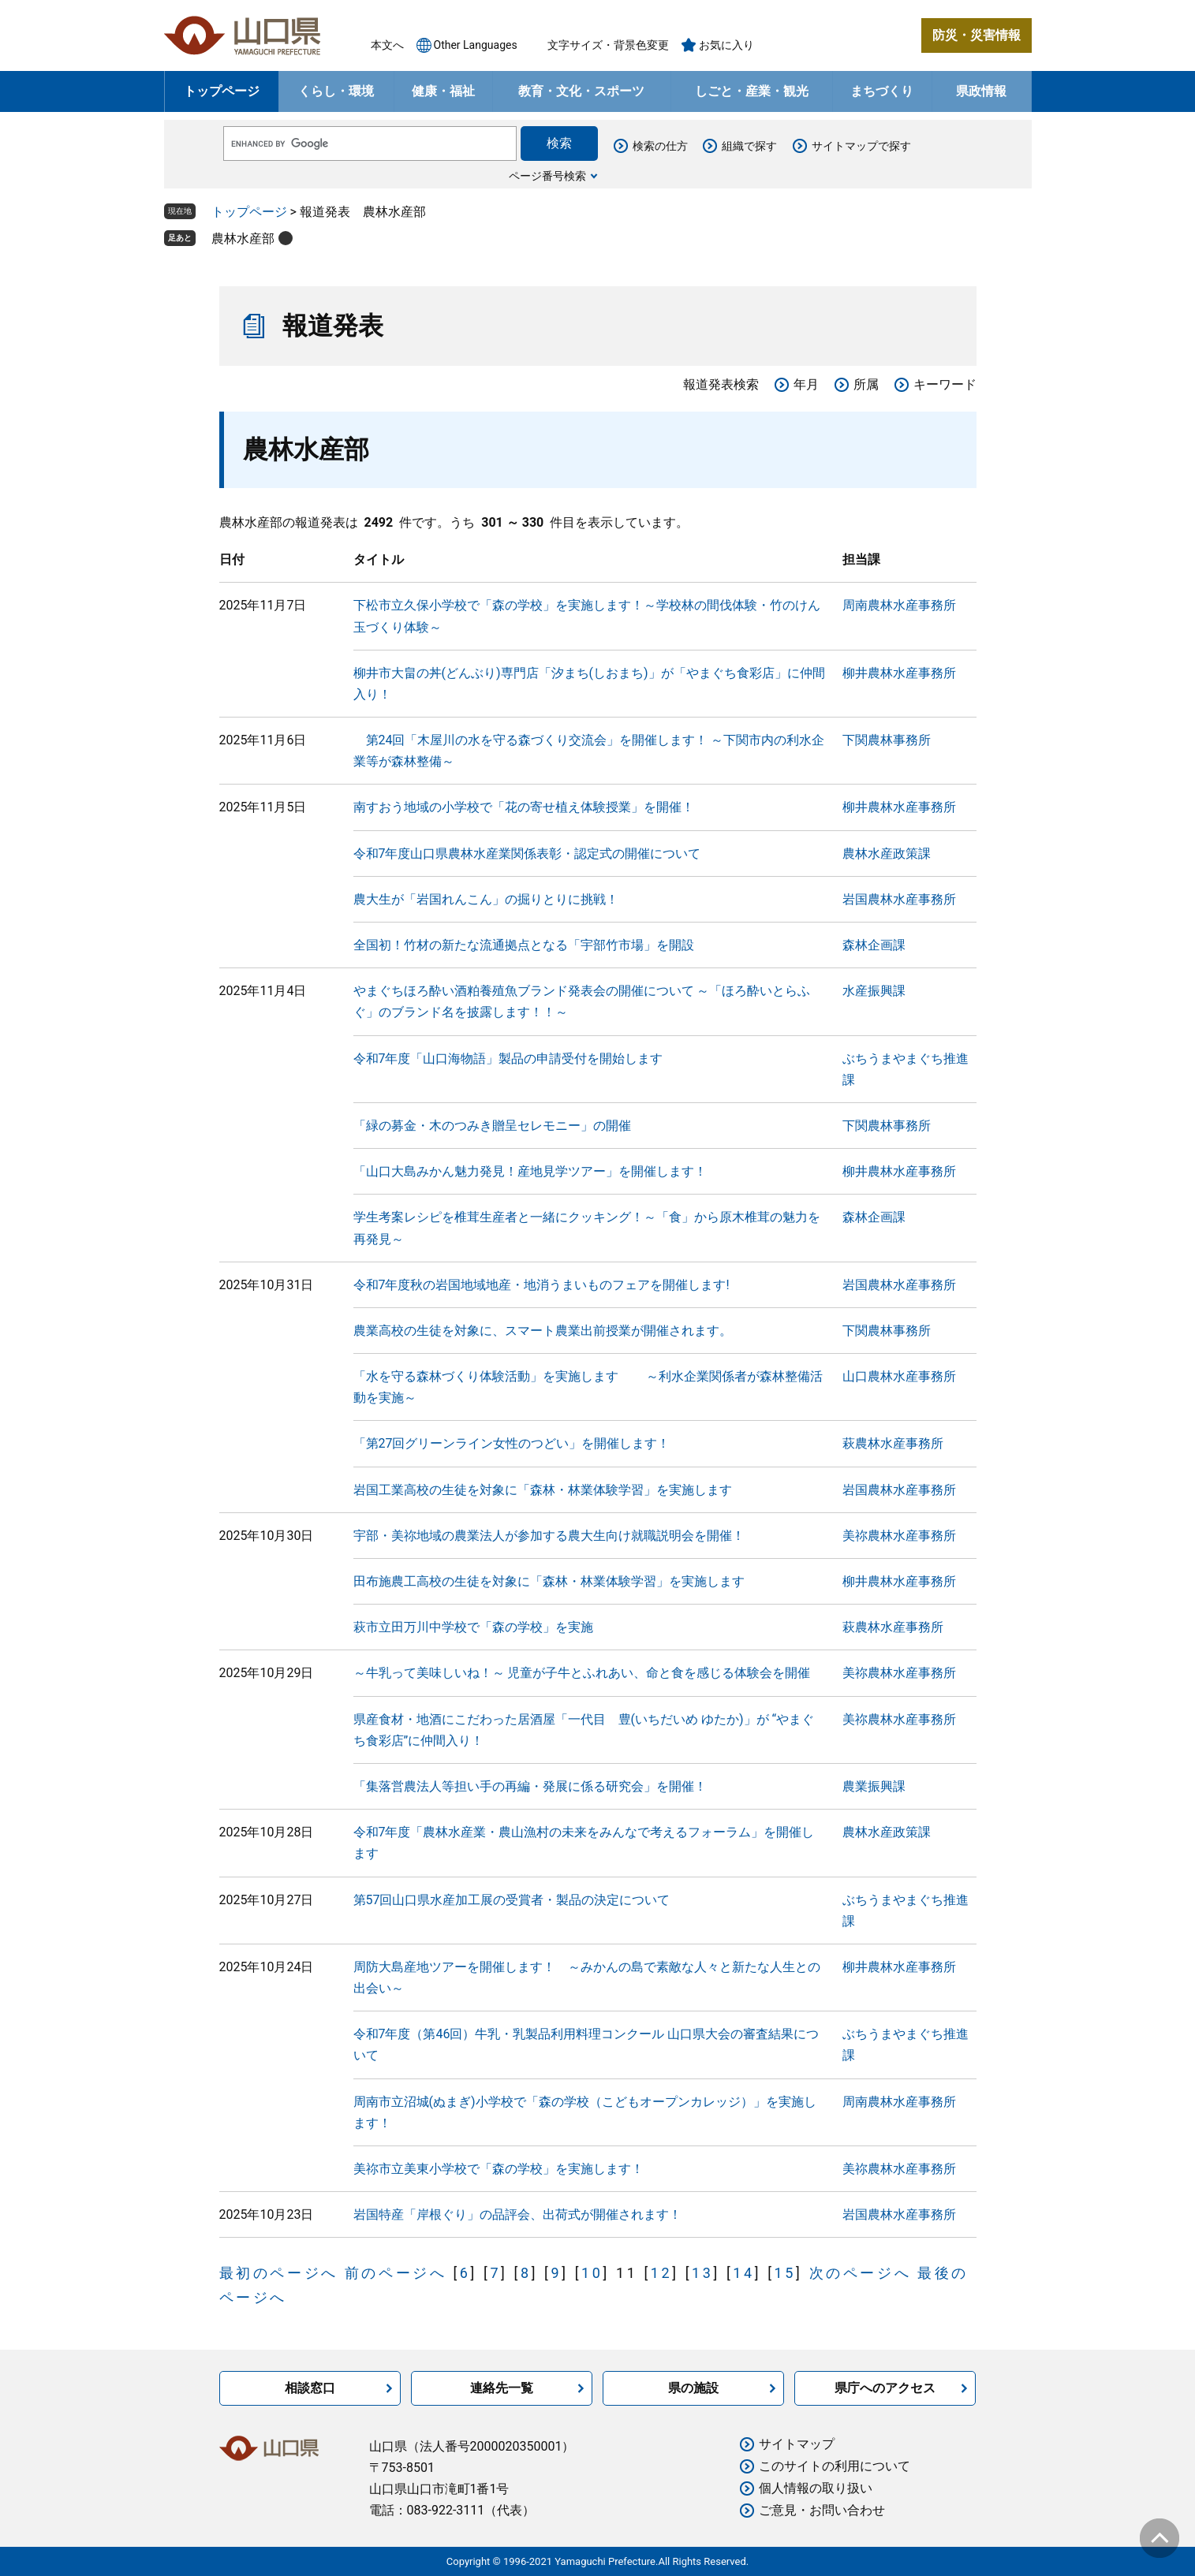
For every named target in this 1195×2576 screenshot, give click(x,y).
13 (702, 2273)
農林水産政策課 (886, 853)
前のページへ (396, 2273)
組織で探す (749, 146)
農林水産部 (242, 238)
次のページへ (860, 2273)
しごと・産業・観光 (751, 91)
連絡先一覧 (501, 2387)
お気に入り (726, 45)
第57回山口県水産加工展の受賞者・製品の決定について (511, 1899)
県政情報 (981, 91)
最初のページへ (278, 2273)
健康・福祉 (443, 91)
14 (743, 2273)
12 (661, 2273)
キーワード (945, 384)
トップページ (222, 91)
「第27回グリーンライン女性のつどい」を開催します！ (511, 1443)
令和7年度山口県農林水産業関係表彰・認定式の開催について (527, 853)
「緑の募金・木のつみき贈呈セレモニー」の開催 (492, 1125)
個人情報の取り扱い (815, 2488)
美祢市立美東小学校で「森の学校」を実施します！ (498, 2168)
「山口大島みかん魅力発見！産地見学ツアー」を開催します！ (530, 1171)
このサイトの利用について (834, 2466)
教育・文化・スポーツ (581, 91)
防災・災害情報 (976, 35)
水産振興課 (874, 990)
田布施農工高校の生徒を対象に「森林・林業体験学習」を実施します (549, 1581)
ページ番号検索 (547, 175)
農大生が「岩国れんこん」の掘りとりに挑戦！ (485, 899)
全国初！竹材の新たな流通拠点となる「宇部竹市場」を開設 (523, 945)
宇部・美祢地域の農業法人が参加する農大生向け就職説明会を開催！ (549, 1535)
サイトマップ (797, 2443)
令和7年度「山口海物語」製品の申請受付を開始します (508, 1058)
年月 (806, 384)
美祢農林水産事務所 (899, 1535)
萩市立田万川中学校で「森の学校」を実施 (473, 1627)
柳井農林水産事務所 (899, 672)
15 (785, 2273)
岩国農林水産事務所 (899, 899)
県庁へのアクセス (885, 2387)
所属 (866, 384)
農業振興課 (874, 1786)
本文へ (387, 45)
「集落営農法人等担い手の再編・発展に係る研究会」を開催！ (530, 1786)
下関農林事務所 (886, 740)
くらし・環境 (336, 91)
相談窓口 (310, 2387)
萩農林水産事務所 (892, 1443)
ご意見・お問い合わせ (822, 2510)
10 (592, 2273)
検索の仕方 (660, 146)
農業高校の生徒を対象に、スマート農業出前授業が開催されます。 (542, 1330)
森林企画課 (874, 945)
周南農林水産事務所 (899, 605)
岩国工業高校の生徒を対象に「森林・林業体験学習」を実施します (542, 1489)
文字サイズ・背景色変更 (608, 45)
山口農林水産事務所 (899, 1376)
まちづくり (881, 91)
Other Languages (475, 45)
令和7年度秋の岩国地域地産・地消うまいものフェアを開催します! (541, 1284)
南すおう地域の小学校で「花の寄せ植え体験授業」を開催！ (523, 807)
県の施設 (693, 2387)
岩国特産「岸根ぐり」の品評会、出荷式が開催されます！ (517, 2214)
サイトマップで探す (861, 146)
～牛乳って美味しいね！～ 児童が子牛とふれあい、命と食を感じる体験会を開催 (582, 1672)
